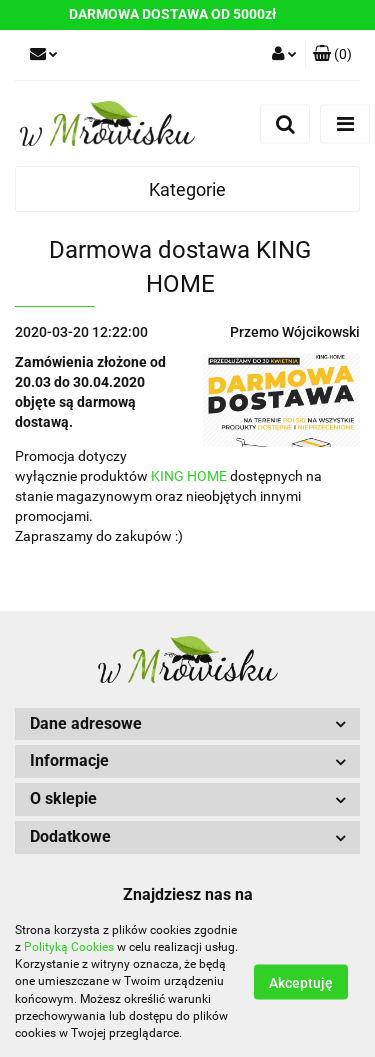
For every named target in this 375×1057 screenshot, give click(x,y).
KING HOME (189, 476)
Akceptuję (301, 983)
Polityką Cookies (69, 947)
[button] (332, 55)
